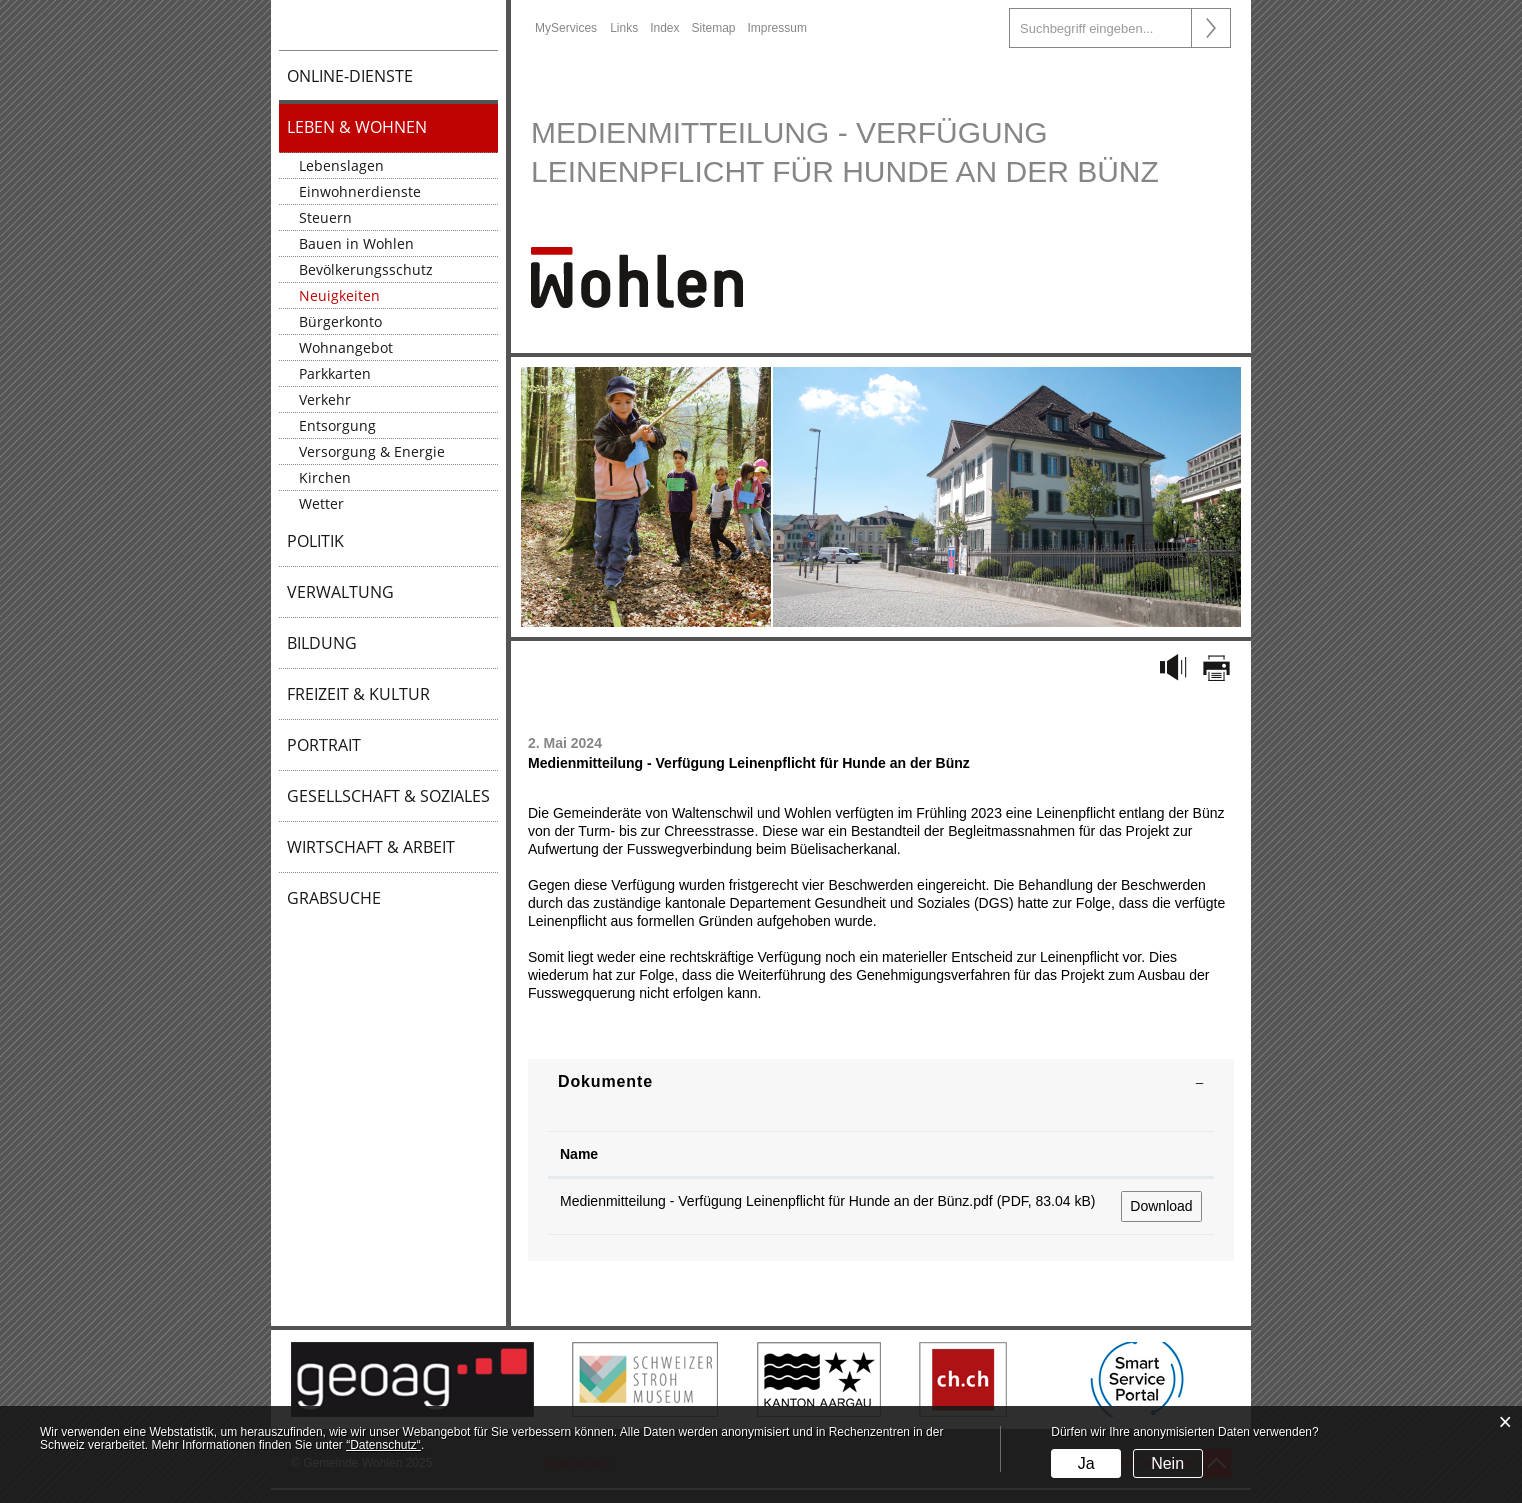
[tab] (881, 1082)
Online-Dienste (350, 76)
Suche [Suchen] (1211, 28)
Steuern (325, 217)
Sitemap (714, 28)
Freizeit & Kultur (358, 694)
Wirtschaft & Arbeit (371, 847)
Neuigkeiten (339, 295)
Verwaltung (340, 592)
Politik (315, 541)
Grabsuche (334, 898)
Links (624, 28)
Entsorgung (337, 425)
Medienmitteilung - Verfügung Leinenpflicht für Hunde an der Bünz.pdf (776, 1201)
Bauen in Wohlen (356, 243)
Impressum (777, 28)
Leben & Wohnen (357, 127)
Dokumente (605, 1081)
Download (1161, 1206)
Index (664, 28)
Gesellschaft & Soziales (388, 796)
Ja (1086, 1463)
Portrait (324, 745)
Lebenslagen (341, 165)
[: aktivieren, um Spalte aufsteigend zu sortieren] (1161, 1154)
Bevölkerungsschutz (366, 269)
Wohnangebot (346, 347)
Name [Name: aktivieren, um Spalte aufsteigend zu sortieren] (579, 1154)
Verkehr (325, 399)
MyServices (566, 28)
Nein (1167, 1463)
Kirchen (325, 477)
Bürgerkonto (340, 321)
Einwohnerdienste (360, 191)
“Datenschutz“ (383, 1445)
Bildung (322, 643)
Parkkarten (335, 373)
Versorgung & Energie (372, 451)
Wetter (321, 503)
